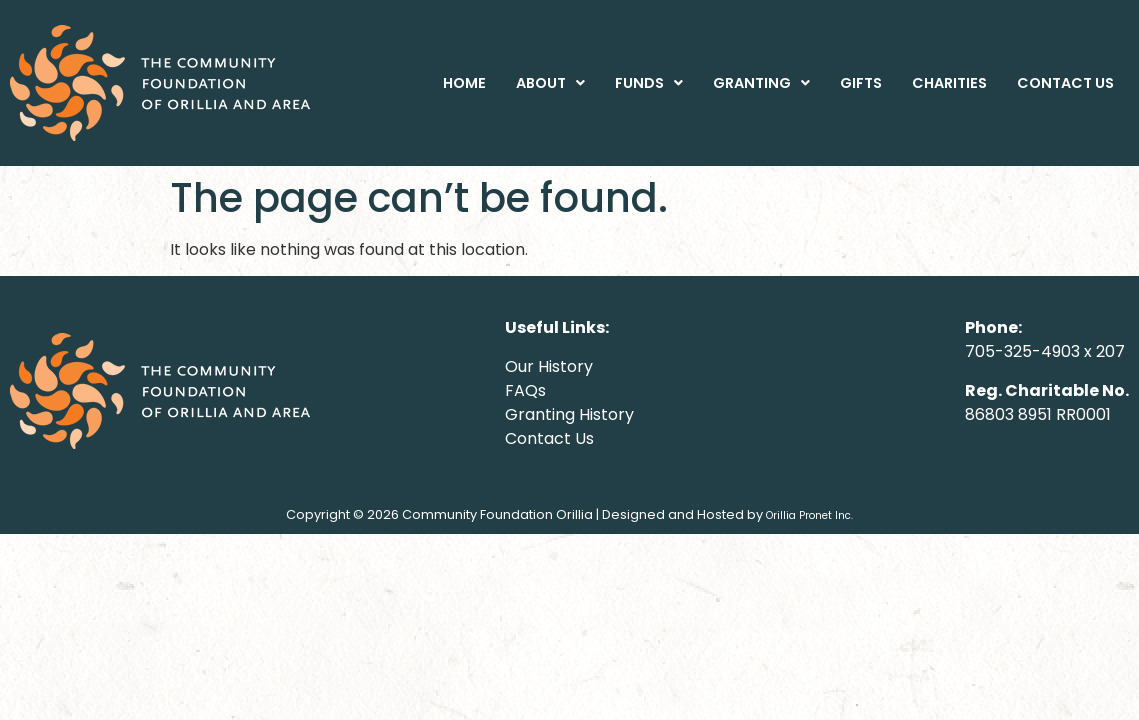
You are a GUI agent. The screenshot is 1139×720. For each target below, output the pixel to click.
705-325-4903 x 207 (1045, 351)
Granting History (569, 414)
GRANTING (761, 83)
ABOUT (550, 83)
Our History (549, 366)
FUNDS (649, 83)
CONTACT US (1065, 83)
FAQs (525, 390)
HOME (464, 83)
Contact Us (549, 438)
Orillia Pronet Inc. (809, 515)
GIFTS (861, 83)
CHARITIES (949, 83)
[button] (550, 83)
